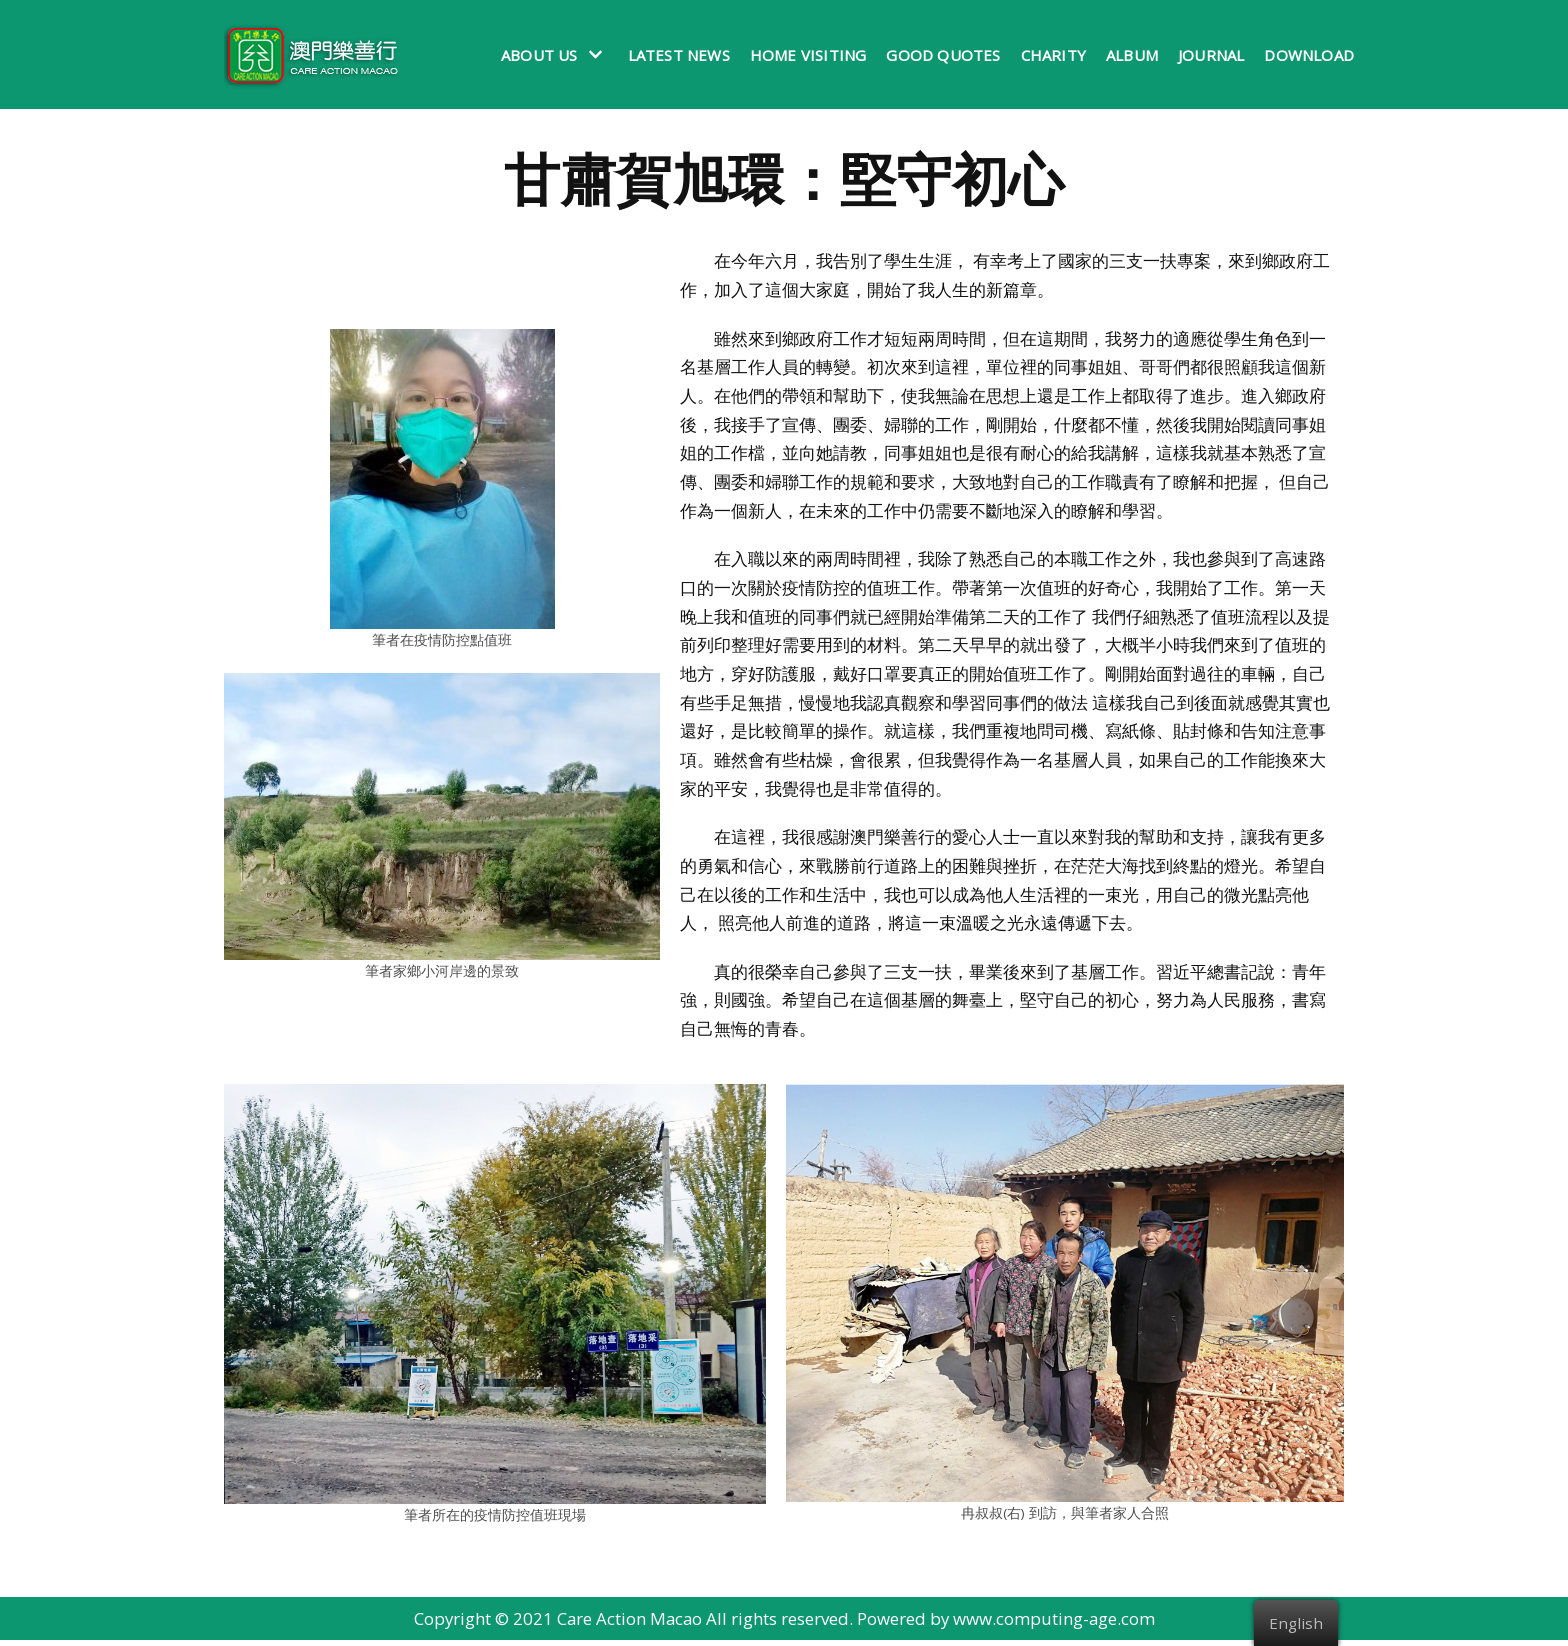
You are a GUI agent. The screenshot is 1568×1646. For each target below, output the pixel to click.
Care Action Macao (629, 1624)
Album (1132, 55)
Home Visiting (808, 55)
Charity (1053, 55)
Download (1309, 55)
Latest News (679, 55)
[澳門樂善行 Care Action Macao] (306, 54)
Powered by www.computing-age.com (1008, 1624)
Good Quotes (943, 55)
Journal (1211, 55)
